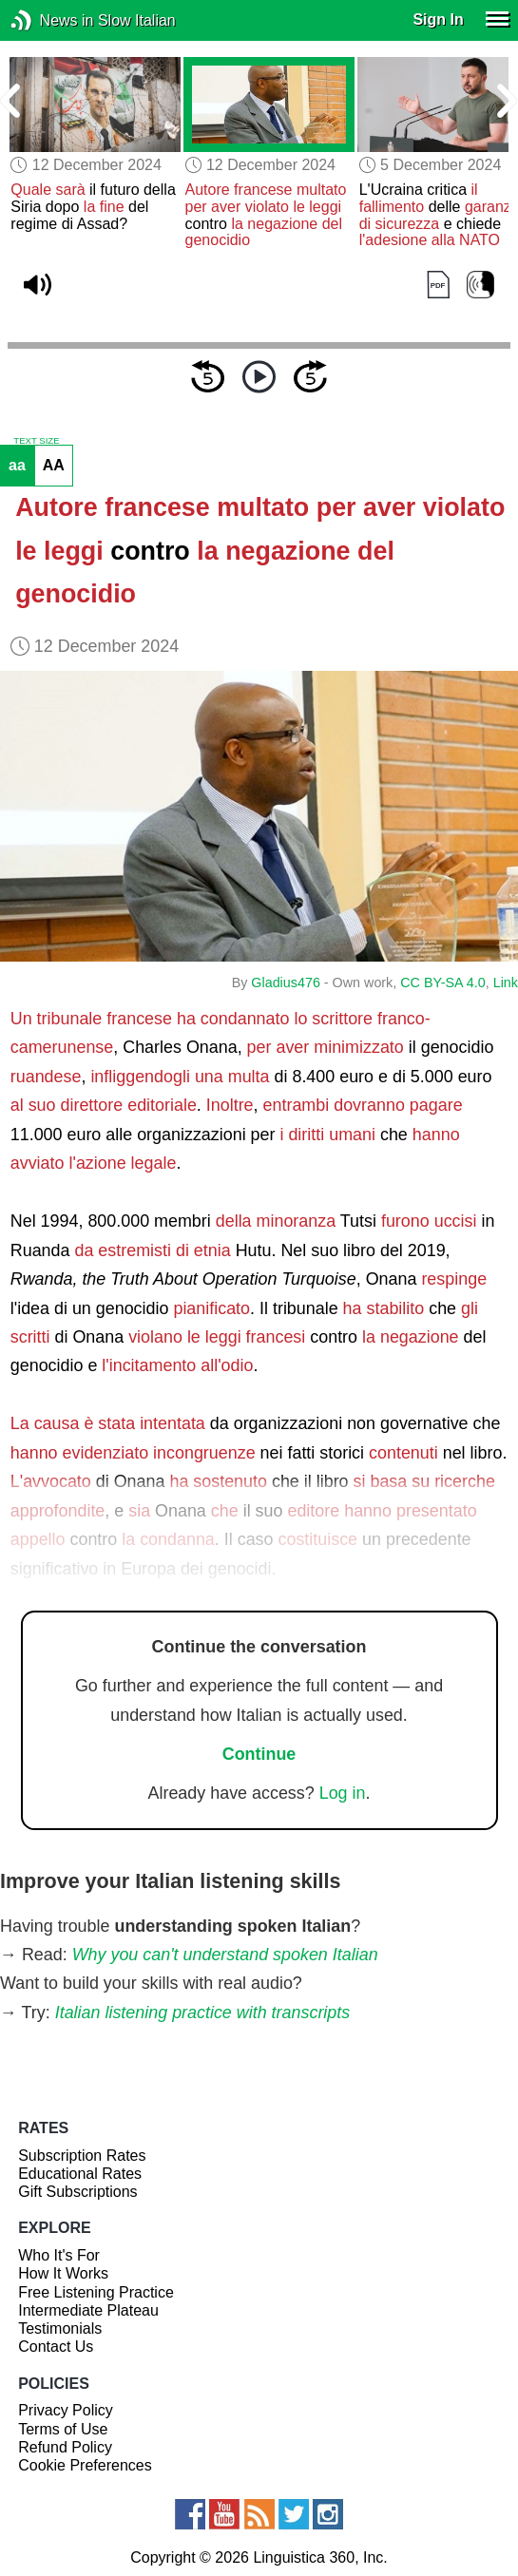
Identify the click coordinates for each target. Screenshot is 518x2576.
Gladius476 (285, 982)
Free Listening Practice (96, 2292)
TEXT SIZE (36, 441)
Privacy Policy (65, 2410)
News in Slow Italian (50, 20)
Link (505, 982)
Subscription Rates (81, 2155)
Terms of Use (62, 2429)
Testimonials (60, 2328)
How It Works (63, 2273)
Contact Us (55, 2346)
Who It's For (59, 2255)
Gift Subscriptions (77, 2192)
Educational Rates (80, 2174)
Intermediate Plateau (88, 2310)
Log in (342, 1793)
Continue (259, 1754)
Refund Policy (65, 2447)
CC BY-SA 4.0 (442, 982)
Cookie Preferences (85, 2465)
